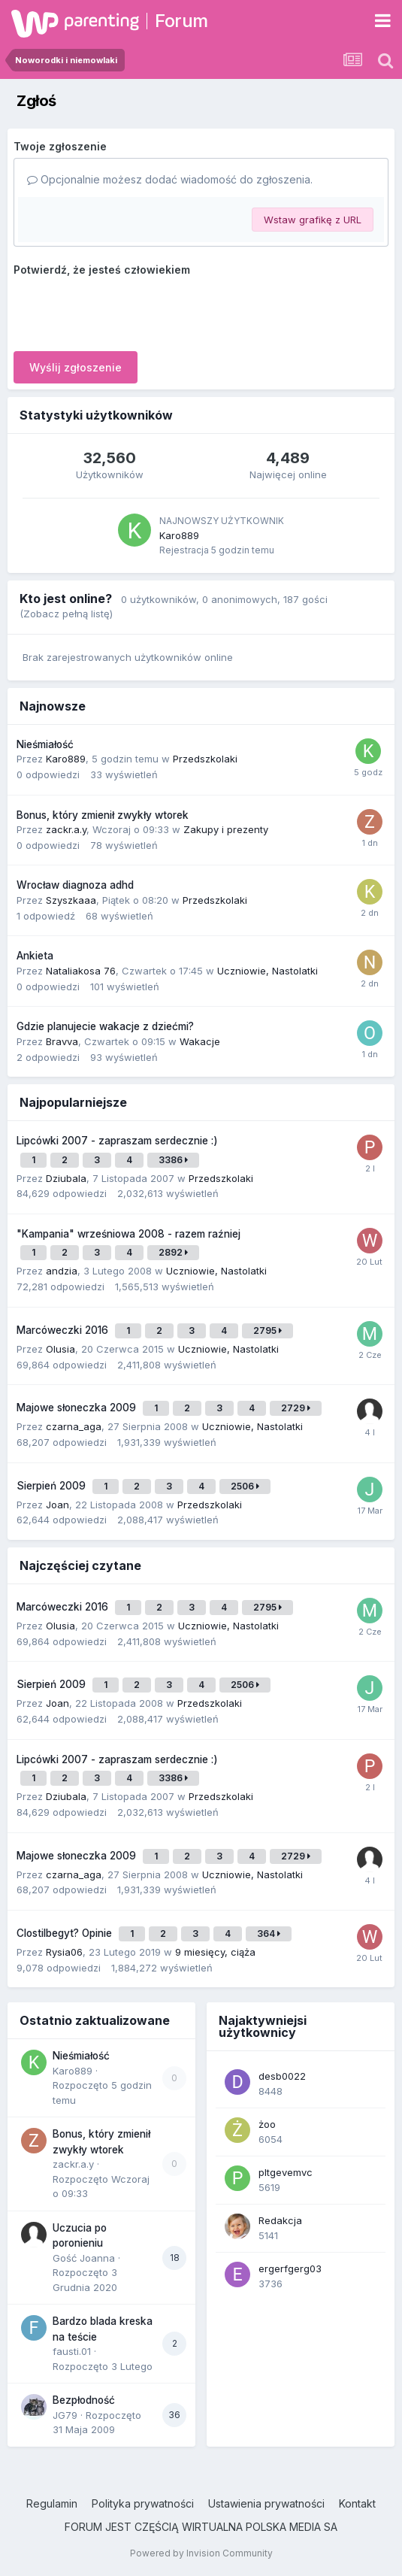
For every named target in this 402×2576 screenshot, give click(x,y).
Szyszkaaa (71, 900)
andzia (61, 1271)
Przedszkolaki (205, 759)
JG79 (65, 2415)
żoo (267, 2124)
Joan (57, 1505)
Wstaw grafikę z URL (312, 220)
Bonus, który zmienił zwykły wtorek (103, 815)
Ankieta (35, 956)
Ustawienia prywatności (266, 2503)
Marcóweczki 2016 (64, 1330)
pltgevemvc (285, 2172)
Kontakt (357, 2503)
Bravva (62, 1041)
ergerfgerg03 (290, 2268)
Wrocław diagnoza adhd (75, 885)
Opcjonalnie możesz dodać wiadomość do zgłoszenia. (170, 179)
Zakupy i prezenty (225, 829)
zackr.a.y (66, 829)
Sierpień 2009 (53, 1486)
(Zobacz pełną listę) (66, 614)
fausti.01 (72, 2351)
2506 (245, 1486)
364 (268, 1933)
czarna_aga (73, 1426)
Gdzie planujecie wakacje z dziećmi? (105, 1026)
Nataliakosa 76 (81, 971)
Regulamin (51, 2503)
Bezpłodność (84, 2400)
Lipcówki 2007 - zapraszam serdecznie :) (117, 1141)
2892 (173, 1252)
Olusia (60, 1349)
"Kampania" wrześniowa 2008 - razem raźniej (128, 1234)
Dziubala (66, 1178)
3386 (173, 1159)
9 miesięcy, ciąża (215, 1952)
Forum (181, 21)
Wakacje (200, 1041)
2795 (267, 1330)
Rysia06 (64, 1952)
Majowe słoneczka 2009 (78, 1408)
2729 (295, 1408)
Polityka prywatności (143, 2503)
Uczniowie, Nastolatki (267, 971)
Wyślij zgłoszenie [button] (75, 367)
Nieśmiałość (45, 744)
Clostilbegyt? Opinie (66, 1933)
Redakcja (280, 2220)
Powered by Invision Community (201, 2553)
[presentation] (128, 310)
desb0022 (282, 2076)
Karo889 (179, 535)
